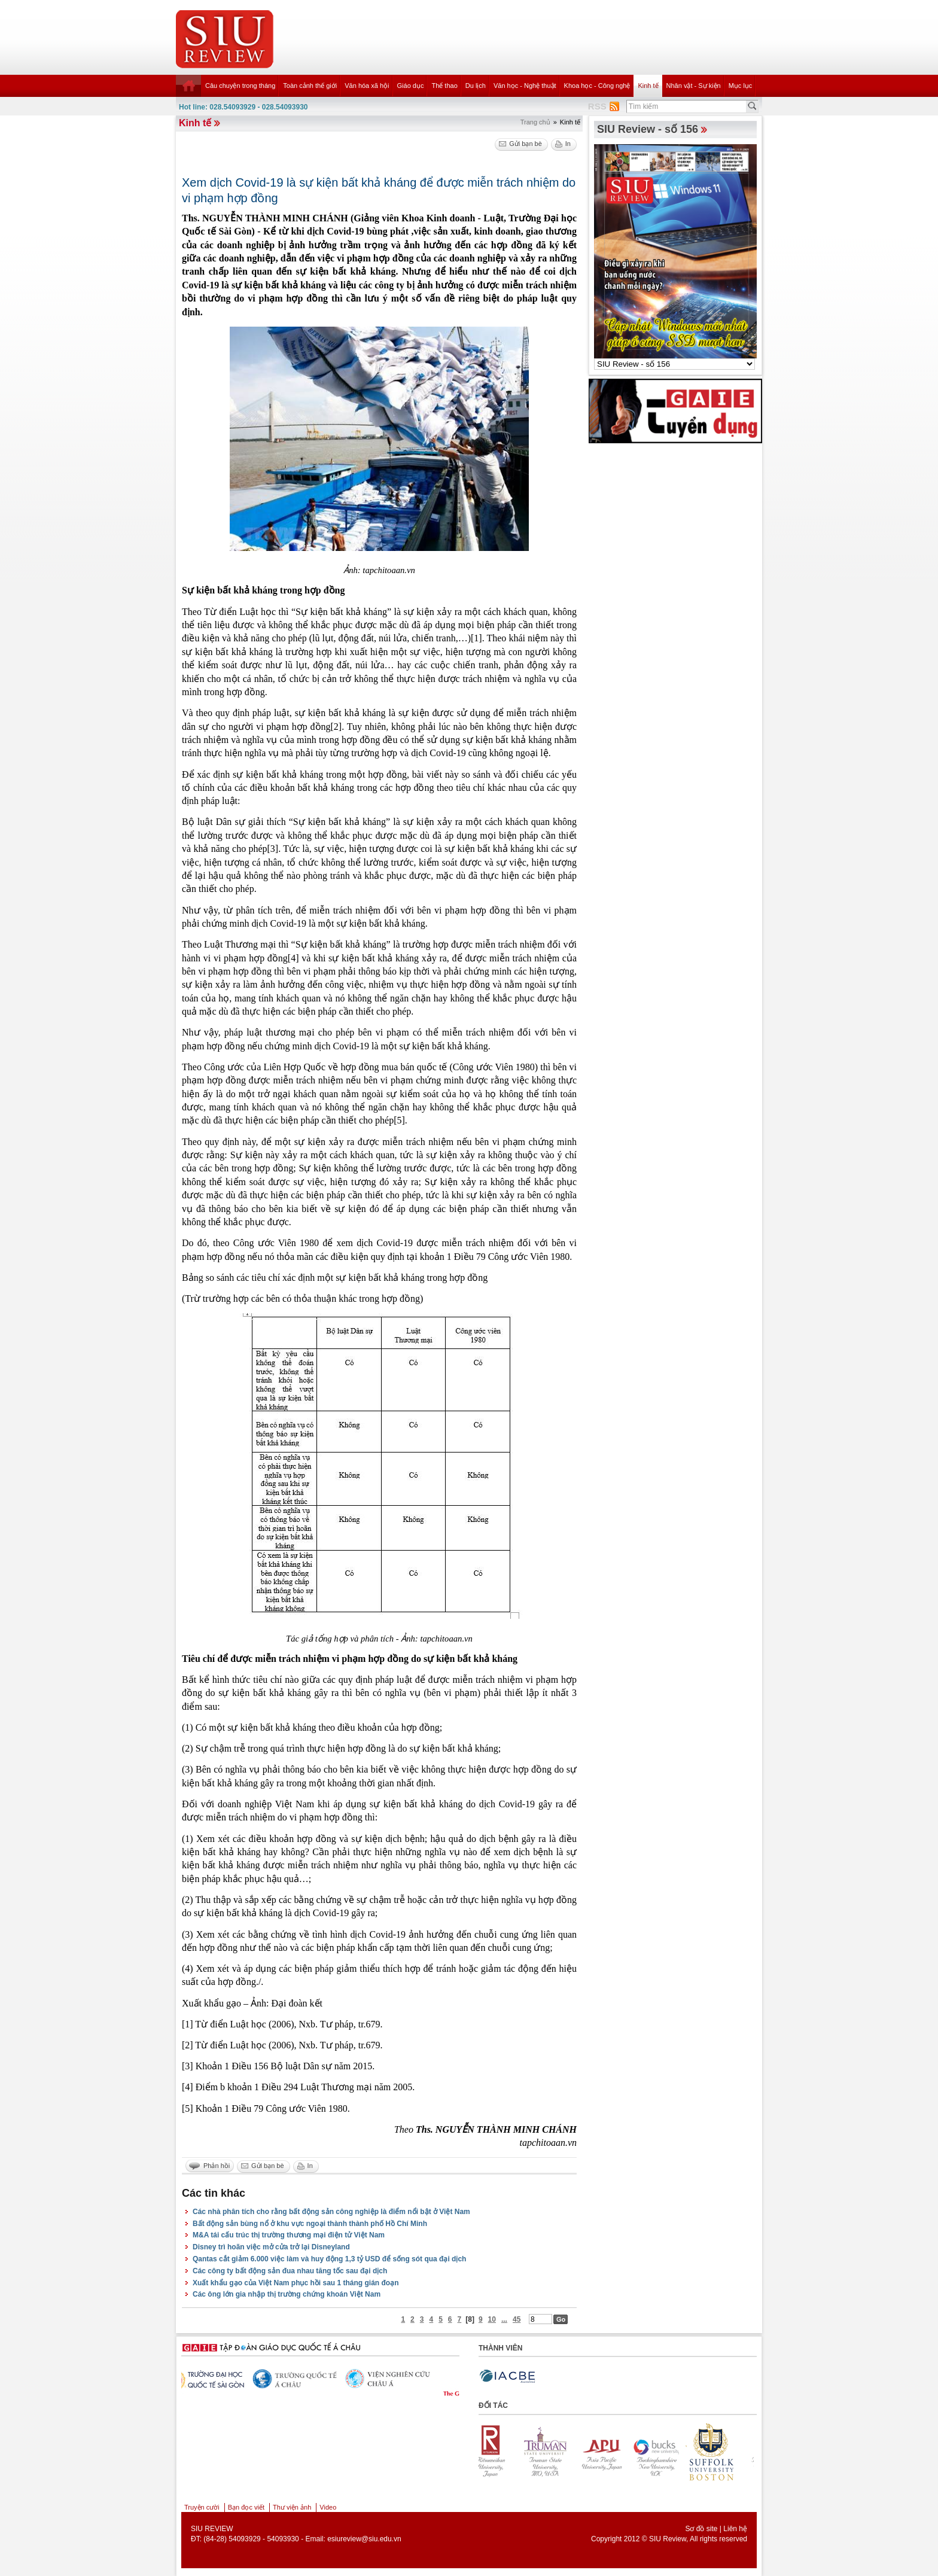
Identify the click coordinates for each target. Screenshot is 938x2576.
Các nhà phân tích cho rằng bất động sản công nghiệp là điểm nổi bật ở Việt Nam (331, 2211)
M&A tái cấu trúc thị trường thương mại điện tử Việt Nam (289, 2235)
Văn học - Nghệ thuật (525, 85)
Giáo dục (410, 85)
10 (492, 2319)
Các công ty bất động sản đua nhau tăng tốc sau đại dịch (290, 2271)
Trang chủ (535, 122)
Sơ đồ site (701, 2529)
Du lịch (475, 85)
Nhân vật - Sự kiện (693, 85)
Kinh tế (648, 85)
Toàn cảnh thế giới (310, 85)
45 (516, 2319)
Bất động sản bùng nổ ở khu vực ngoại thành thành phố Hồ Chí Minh (310, 2223)
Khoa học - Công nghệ (597, 85)
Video (327, 2507)
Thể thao (444, 85)
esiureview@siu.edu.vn (364, 2539)
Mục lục (741, 85)
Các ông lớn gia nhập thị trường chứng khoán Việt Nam (286, 2294)
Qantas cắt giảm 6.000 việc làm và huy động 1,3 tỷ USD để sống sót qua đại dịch (329, 2259)
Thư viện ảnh (292, 2507)
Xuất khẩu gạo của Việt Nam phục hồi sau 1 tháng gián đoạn (295, 2283)
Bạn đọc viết (246, 2507)
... (504, 2319)
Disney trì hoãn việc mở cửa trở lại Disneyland (271, 2247)
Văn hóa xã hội (367, 85)
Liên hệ (735, 2529)
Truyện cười (202, 2507)
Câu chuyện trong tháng (240, 85)
